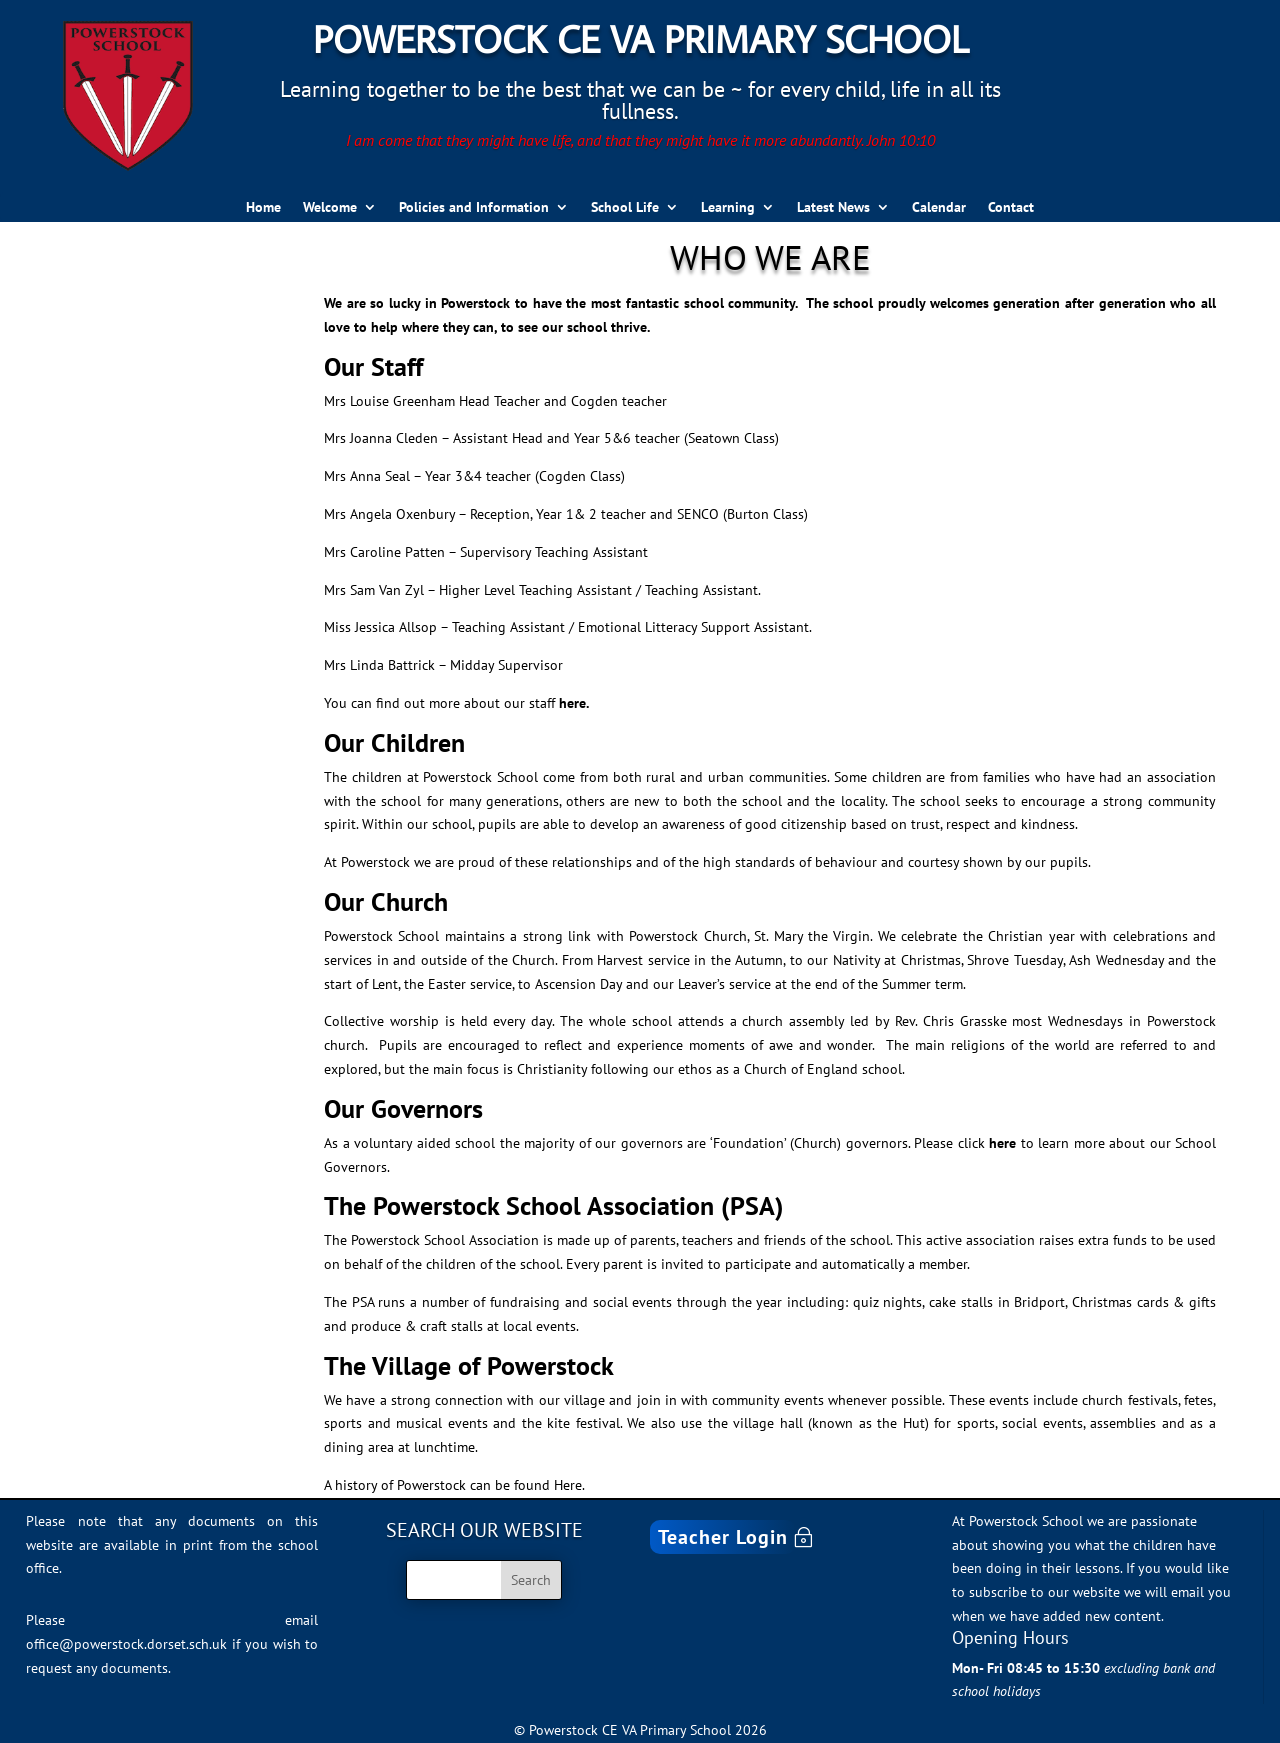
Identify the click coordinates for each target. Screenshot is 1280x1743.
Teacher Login (723, 1537)
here (1002, 1143)
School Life (625, 208)
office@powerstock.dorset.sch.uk (126, 1644)
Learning (728, 208)
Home (263, 208)
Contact (1011, 208)
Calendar (939, 208)
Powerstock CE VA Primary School (640, 38)
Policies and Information (474, 208)
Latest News (833, 208)
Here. (569, 1485)
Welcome (330, 208)
